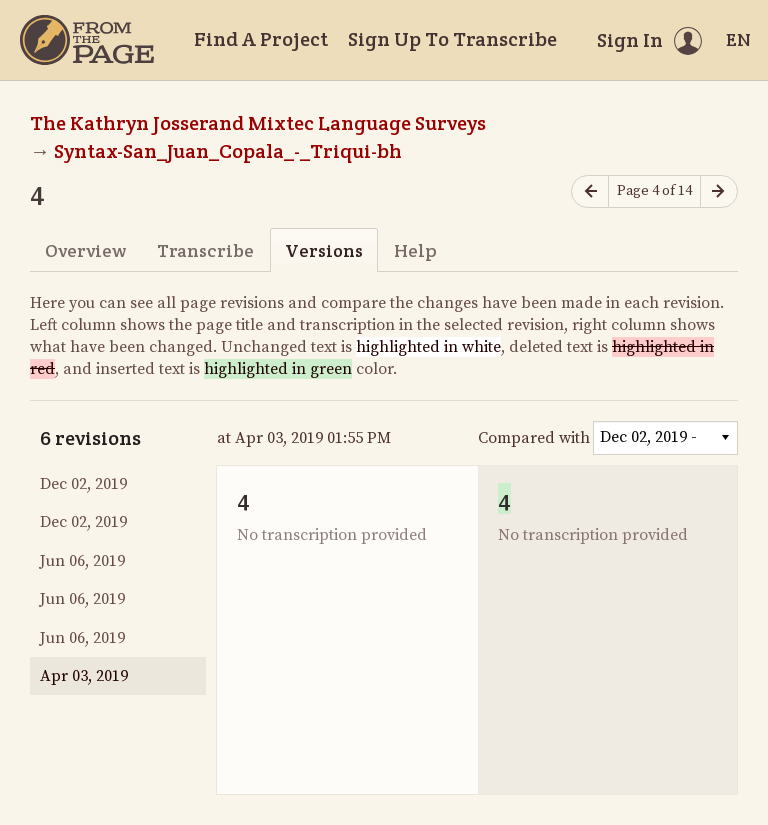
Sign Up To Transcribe (452, 39)
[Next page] (719, 191)
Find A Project (261, 39)
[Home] (87, 40)
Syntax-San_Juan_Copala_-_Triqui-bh (228, 151)
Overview (85, 250)
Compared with (534, 438)
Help (415, 250)
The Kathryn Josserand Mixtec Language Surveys (258, 123)
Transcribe (205, 250)
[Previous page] (590, 191)
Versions (324, 250)
